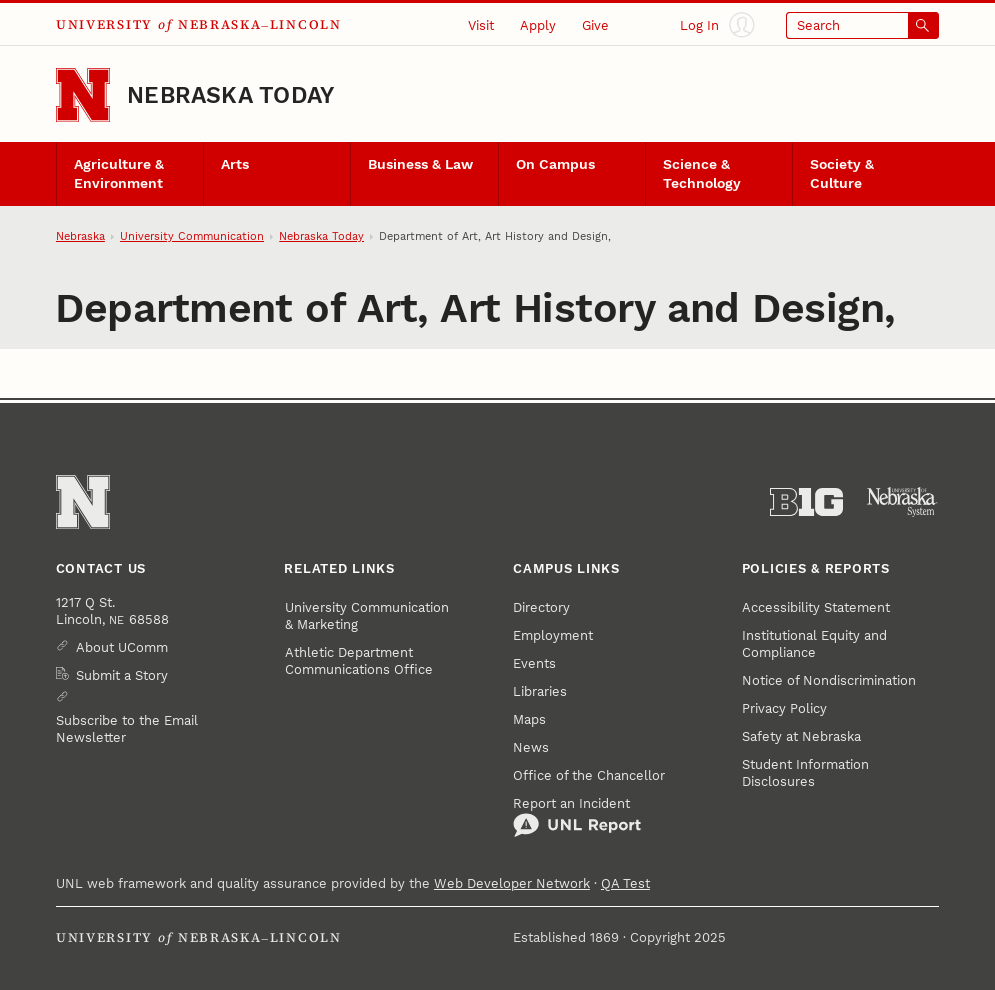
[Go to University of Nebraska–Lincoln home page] (83, 95)
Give (595, 25)
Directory (541, 607)
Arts (235, 164)
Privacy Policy (784, 708)
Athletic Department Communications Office (359, 661)
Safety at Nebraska (801, 736)
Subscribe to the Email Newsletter (127, 729)
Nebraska (80, 236)
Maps (529, 719)
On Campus (555, 164)
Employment (553, 635)
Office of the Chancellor (589, 775)
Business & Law (420, 164)
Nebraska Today (230, 95)
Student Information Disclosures (805, 773)
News (531, 747)
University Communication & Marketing (367, 616)
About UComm (122, 647)
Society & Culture (842, 174)
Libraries (540, 691)
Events (534, 663)
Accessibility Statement (816, 607)
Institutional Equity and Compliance (814, 644)
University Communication (192, 236)
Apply (538, 25)
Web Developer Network (512, 883)
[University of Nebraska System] (902, 502)
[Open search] (862, 25)
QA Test (625, 883)
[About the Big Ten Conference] (806, 502)
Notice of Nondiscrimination (829, 680)
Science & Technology (702, 174)
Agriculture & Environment (119, 174)
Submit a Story (122, 675)
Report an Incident (577, 817)
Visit (481, 25)
